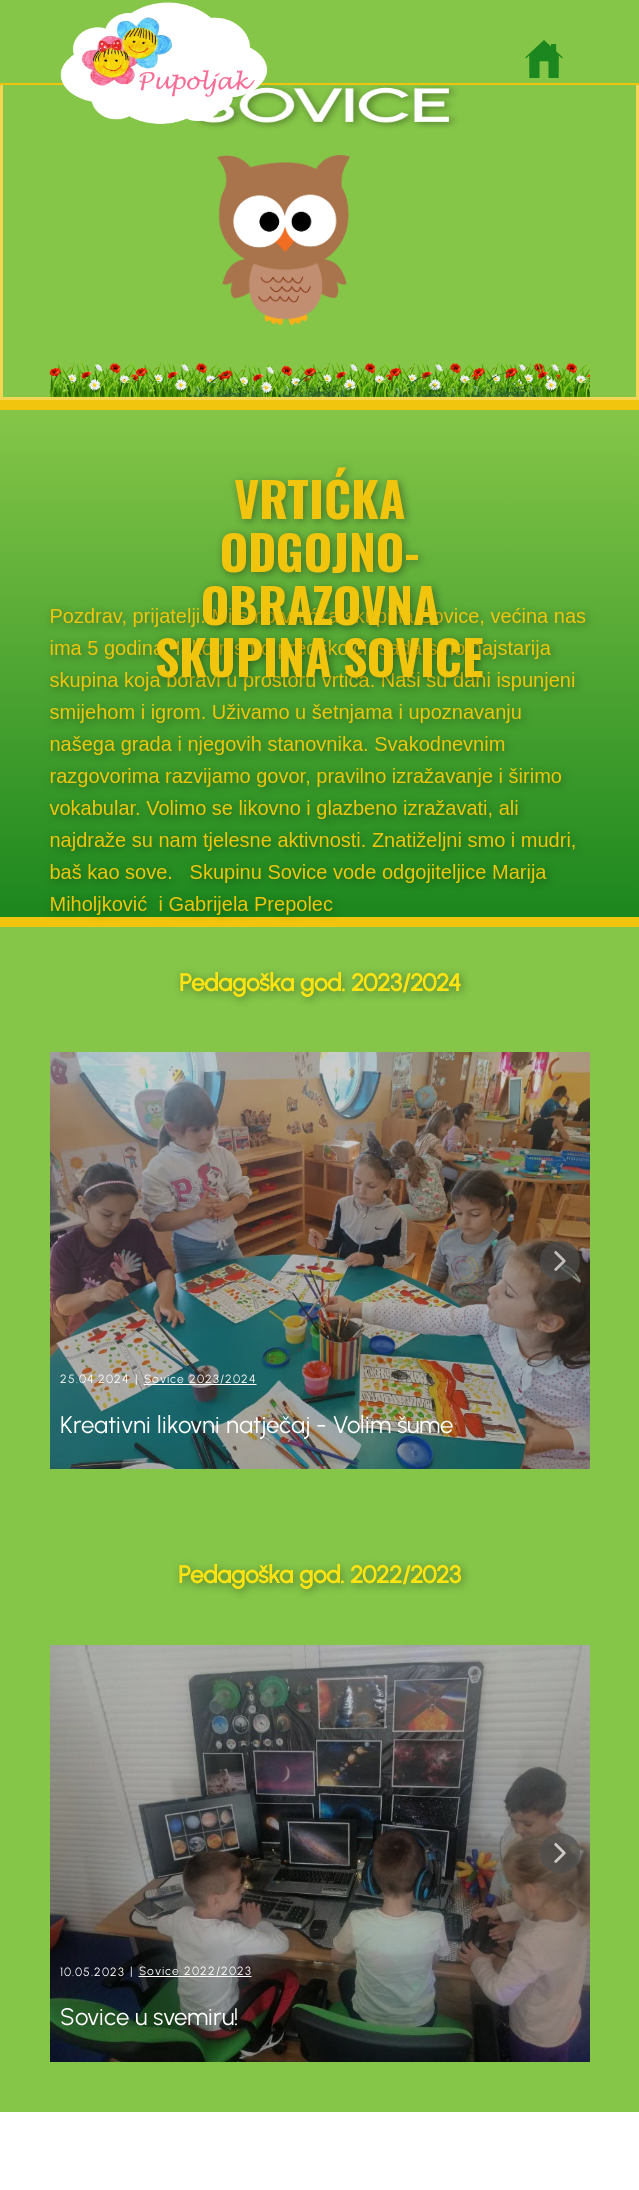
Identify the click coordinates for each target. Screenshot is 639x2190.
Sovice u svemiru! (152, 2016)
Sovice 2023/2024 (200, 1379)
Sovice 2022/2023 (195, 1971)
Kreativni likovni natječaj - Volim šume (256, 1424)
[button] (560, 1261)
